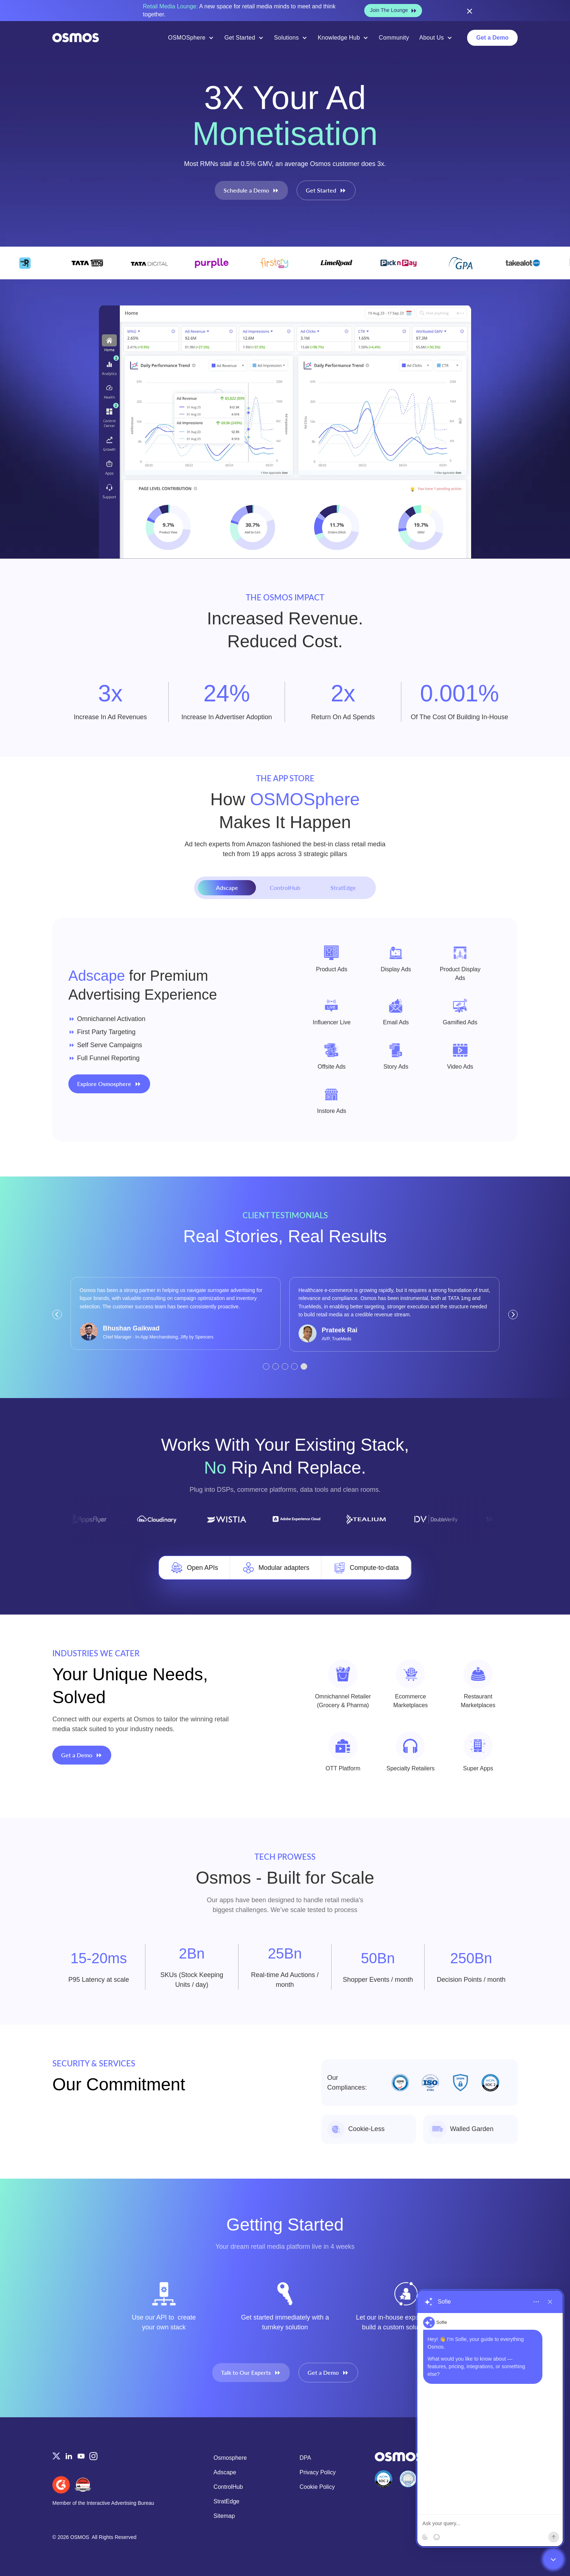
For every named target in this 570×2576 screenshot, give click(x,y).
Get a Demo (492, 38)
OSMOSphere (186, 38)
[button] (57, 1314)
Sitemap (224, 2516)
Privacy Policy (318, 2472)
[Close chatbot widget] (553, 2559)
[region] (490, 2418)
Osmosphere (230, 2458)
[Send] (553, 2537)
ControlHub (228, 2487)
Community (394, 38)
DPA (305, 2458)
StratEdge (226, 2501)
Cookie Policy (317, 2487)
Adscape (224, 2472)
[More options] (536, 2302)
